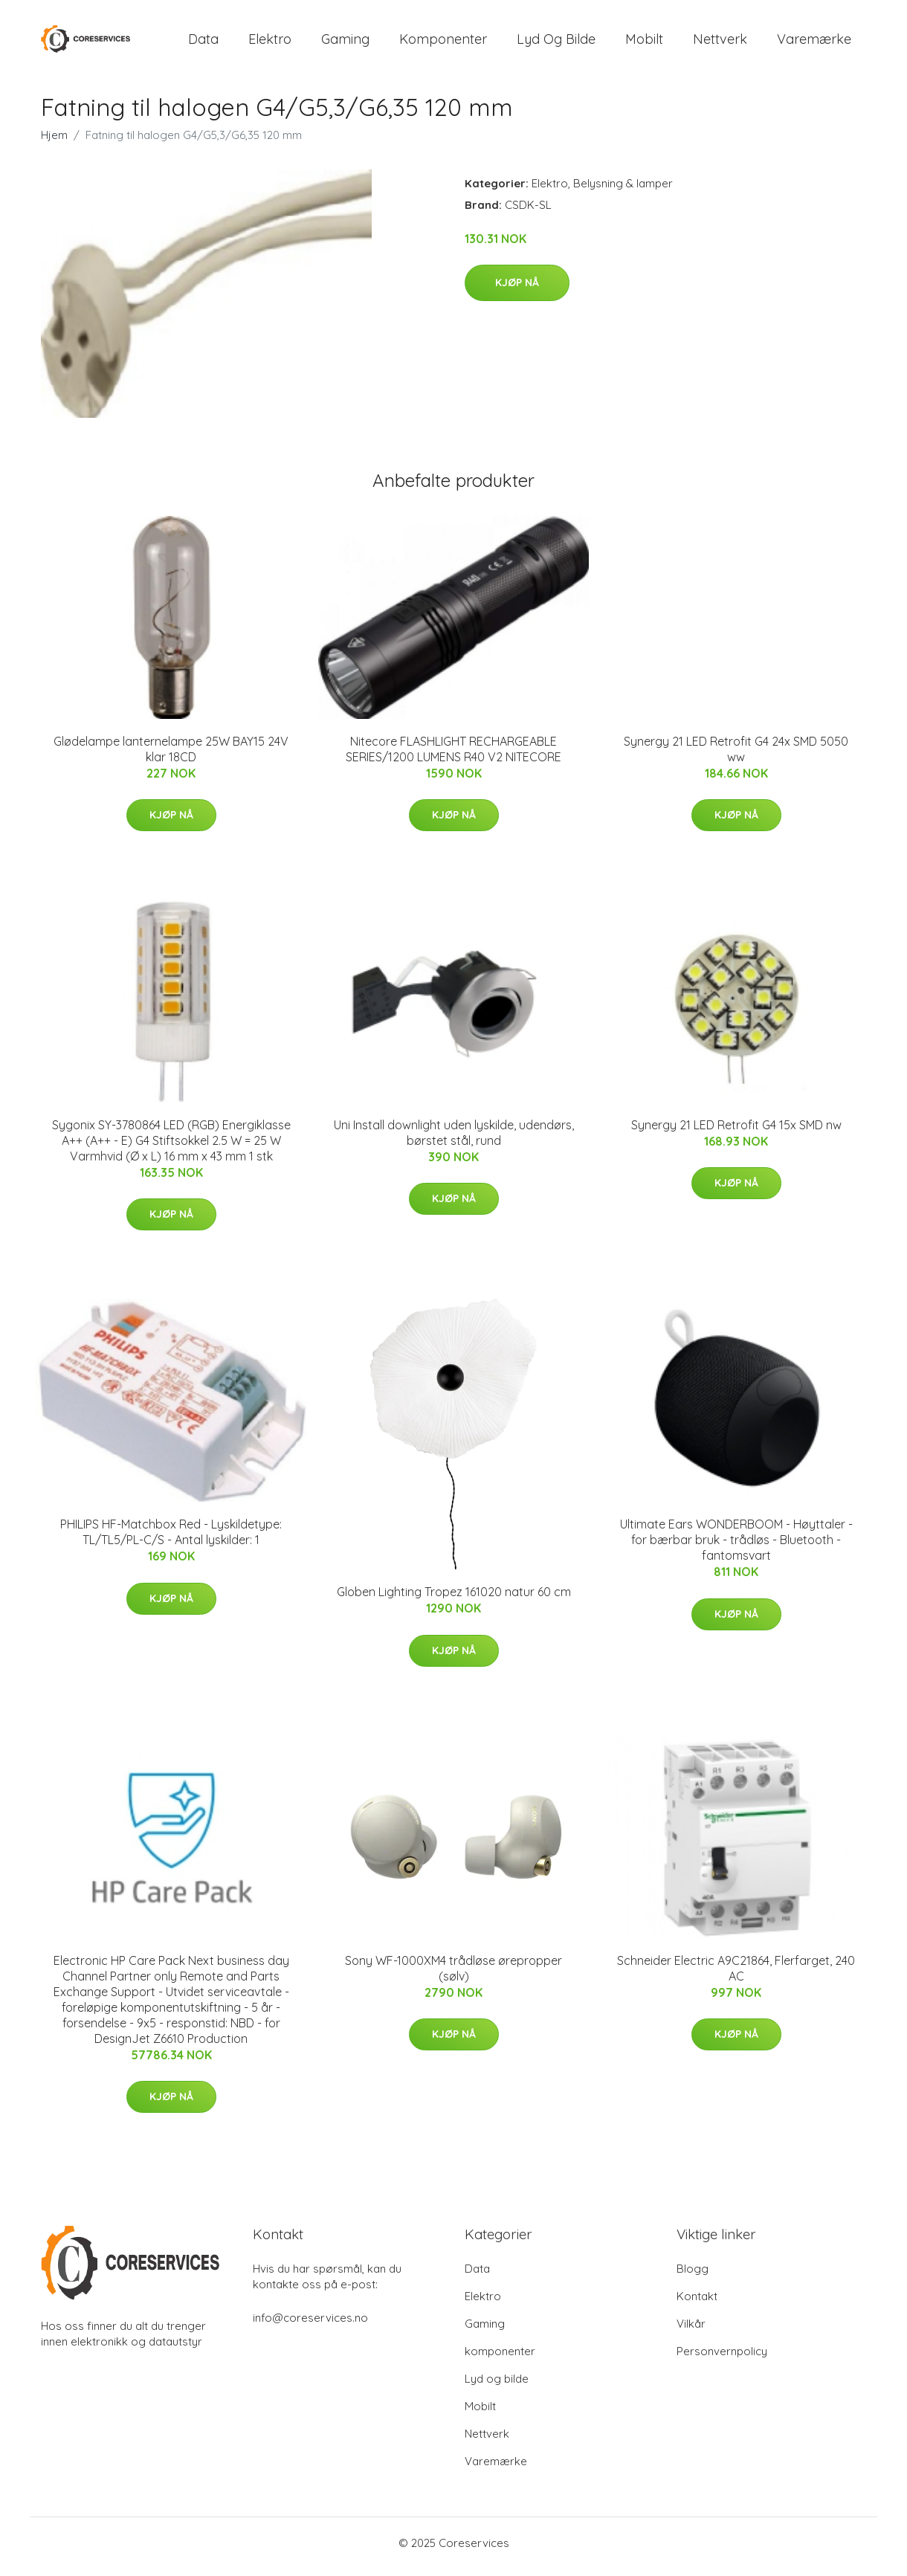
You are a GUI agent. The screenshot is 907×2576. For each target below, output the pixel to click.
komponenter (443, 42)
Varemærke (814, 42)
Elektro (269, 42)
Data (203, 42)
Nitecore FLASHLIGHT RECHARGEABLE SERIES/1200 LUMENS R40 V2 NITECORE (453, 756)
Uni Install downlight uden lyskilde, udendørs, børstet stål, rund (454, 1140)
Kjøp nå (517, 290)
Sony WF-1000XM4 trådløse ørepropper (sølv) (453, 1975)
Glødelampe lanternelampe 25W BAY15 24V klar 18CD (171, 756)
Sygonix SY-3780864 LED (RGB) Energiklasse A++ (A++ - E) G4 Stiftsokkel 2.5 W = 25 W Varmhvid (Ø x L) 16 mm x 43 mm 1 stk (171, 1148)
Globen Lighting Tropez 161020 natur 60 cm (454, 1599)
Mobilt (644, 42)
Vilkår (691, 2331)
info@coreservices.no (310, 2325)
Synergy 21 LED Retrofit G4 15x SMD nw (736, 1132)
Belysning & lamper (623, 191)
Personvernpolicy (722, 2358)
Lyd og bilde (556, 42)
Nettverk (720, 42)
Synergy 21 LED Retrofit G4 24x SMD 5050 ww (736, 756)
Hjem (54, 142)
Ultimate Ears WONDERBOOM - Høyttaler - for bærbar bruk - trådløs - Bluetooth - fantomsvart (736, 1548)
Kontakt (697, 2303)
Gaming (345, 42)
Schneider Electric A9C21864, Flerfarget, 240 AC (736, 1975)
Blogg (693, 2276)
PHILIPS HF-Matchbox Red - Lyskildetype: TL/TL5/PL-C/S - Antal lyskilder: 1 (171, 1540)
